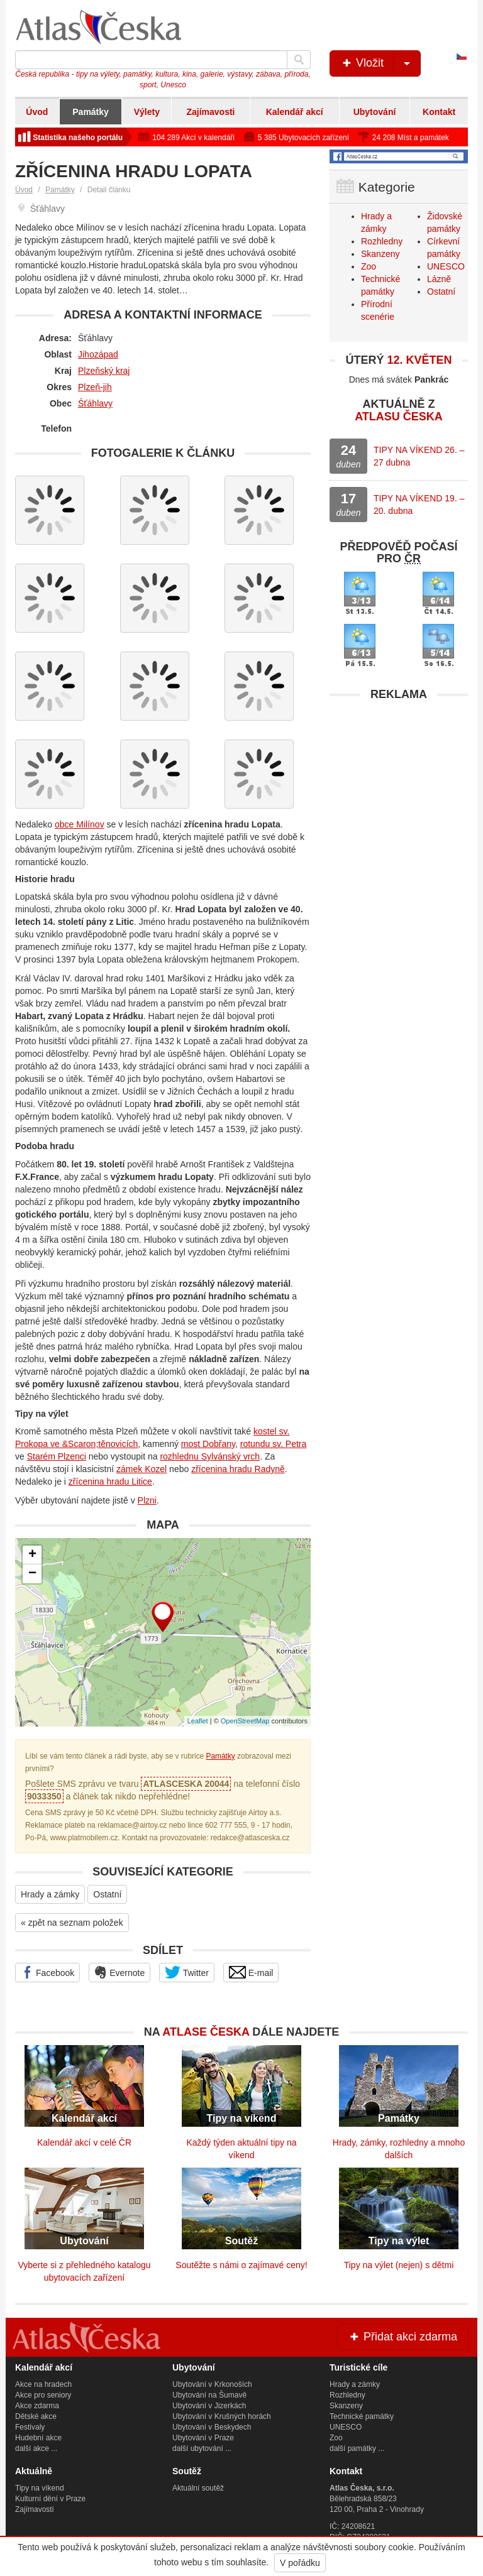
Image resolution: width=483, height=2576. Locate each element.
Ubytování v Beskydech (211, 2427)
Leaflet (197, 1721)
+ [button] (32, 1555)
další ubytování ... (201, 2448)
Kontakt (439, 112)
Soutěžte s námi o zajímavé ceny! (241, 2265)
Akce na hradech (43, 2384)
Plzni (147, 1500)
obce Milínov (79, 824)
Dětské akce (36, 2416)
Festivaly (30, 2427)
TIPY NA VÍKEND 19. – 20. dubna (419, 504)
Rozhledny (381, 241)
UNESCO (446, 266)
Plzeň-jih (95, 387)
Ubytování (374, 112)
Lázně (439, 279)
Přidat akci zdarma (402, 2336)
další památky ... (357, 2448)
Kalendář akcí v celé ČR (84, 2142)
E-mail (251, 1972)
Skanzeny (380, 254)
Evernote (119, 1972)
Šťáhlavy (95, 403)
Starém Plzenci (56, 1456)
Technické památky (362, 2416)
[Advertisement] (398, 786)
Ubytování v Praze (203, 2437)
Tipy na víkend (39, 2488)
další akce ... (36, 2448)
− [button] (32, 1573)
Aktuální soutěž (198, 2488)
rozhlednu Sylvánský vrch (210, 1456)
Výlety (147, 112)
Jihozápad (98, 354)
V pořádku (300, 2563)
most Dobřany (208, 1444)
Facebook (47, 1972)
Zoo (368, 266)
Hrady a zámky (50, 1894)
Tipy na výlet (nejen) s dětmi (399, 2265)
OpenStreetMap (245, 1721)
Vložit (380, 63)
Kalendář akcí (294, 112)
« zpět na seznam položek (72, 1923)
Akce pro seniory (43, 2395)
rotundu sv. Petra (273, 1444)
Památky (90, 112)
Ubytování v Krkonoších (212, 2384)
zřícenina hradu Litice (110, 1481)
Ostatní (107, 1894)
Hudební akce (38, 2437)
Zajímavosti (210, 112)
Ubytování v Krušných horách (221, 2416)
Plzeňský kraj (104, 371)
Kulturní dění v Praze (50, 2498)
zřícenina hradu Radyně (238, 1469)
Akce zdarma (37, 2405)
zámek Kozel (141, 1469)
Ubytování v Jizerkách (209, 2405)
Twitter (187, 1972)
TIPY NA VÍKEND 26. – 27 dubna (419, 456)
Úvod (37, 112)
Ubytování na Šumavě (209, 2395)
